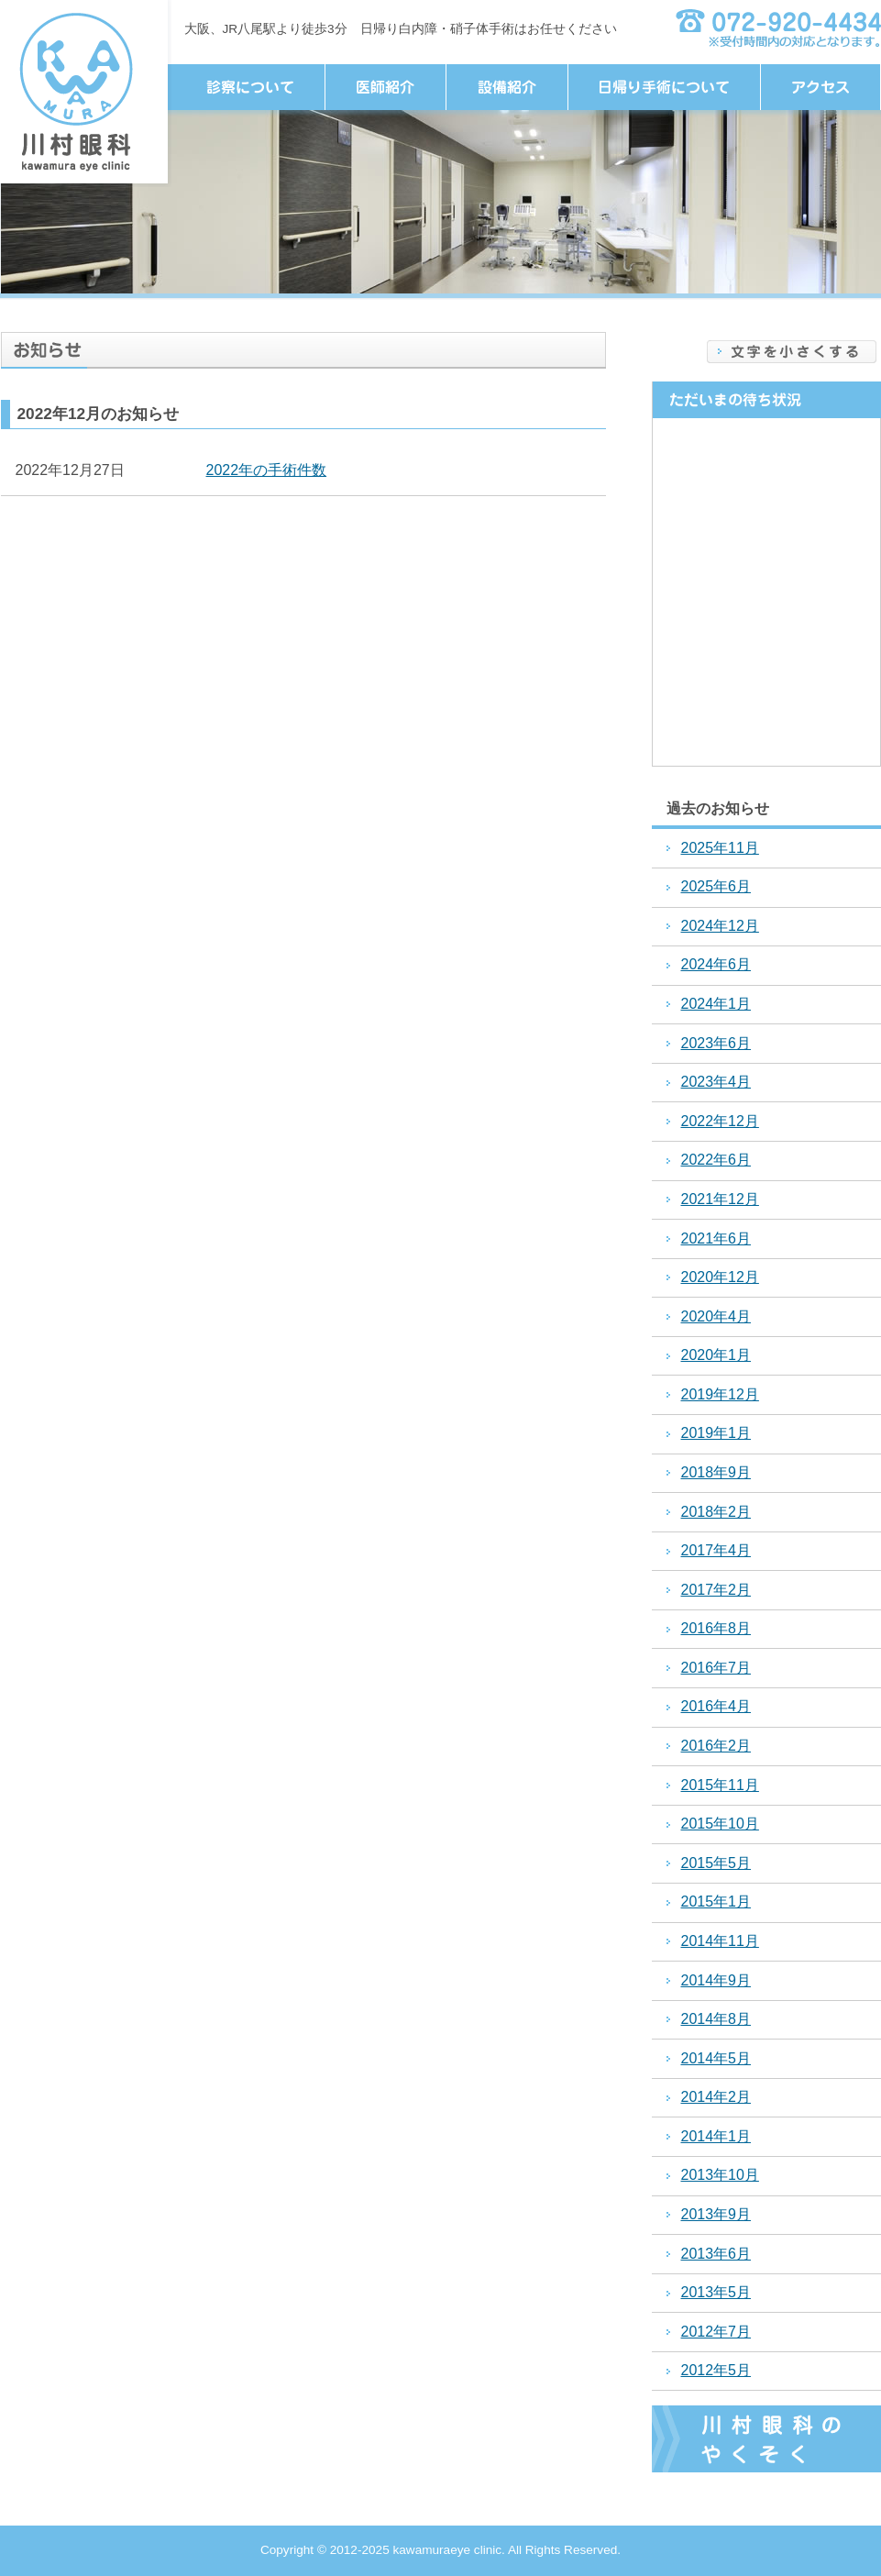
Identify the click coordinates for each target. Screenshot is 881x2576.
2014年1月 (716, 2136)
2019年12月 (720, 1394)
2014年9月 (716, 1980)
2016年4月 (716, 1706)
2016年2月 (716, 1745)
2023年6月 (716, 1043)
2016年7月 (716, 1667)
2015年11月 (720, 1785)
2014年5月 (716, 2058)
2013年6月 (716, 2253)
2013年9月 (716, 2214)
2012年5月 (716, 2370)
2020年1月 (716, 1355)
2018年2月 (716, 1512)
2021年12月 (720, 1199)
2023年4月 (716, 1081)
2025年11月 (720, 848)
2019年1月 (716, 1433)
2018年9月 (716, 1472)
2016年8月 (716, 1628)
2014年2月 (716, 2097)
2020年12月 (720, 1277)
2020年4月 (716, 1316)
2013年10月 (720, 2175)
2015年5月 (716, 1863)
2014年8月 (716, 2019)
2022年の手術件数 (266, 470)
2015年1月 (716, 1901)
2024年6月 (716, 964)
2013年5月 (716, 2292)
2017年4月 (716, 1550)
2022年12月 (720, 1121)
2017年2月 (716, 1590)
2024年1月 (716, 1004)
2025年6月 (716, 886)
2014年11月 (720, 1941)
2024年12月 (720, 926)
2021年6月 (716, 1238)
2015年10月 (720, 1823)
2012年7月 (716, 2331)
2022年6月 (716, 1159)
